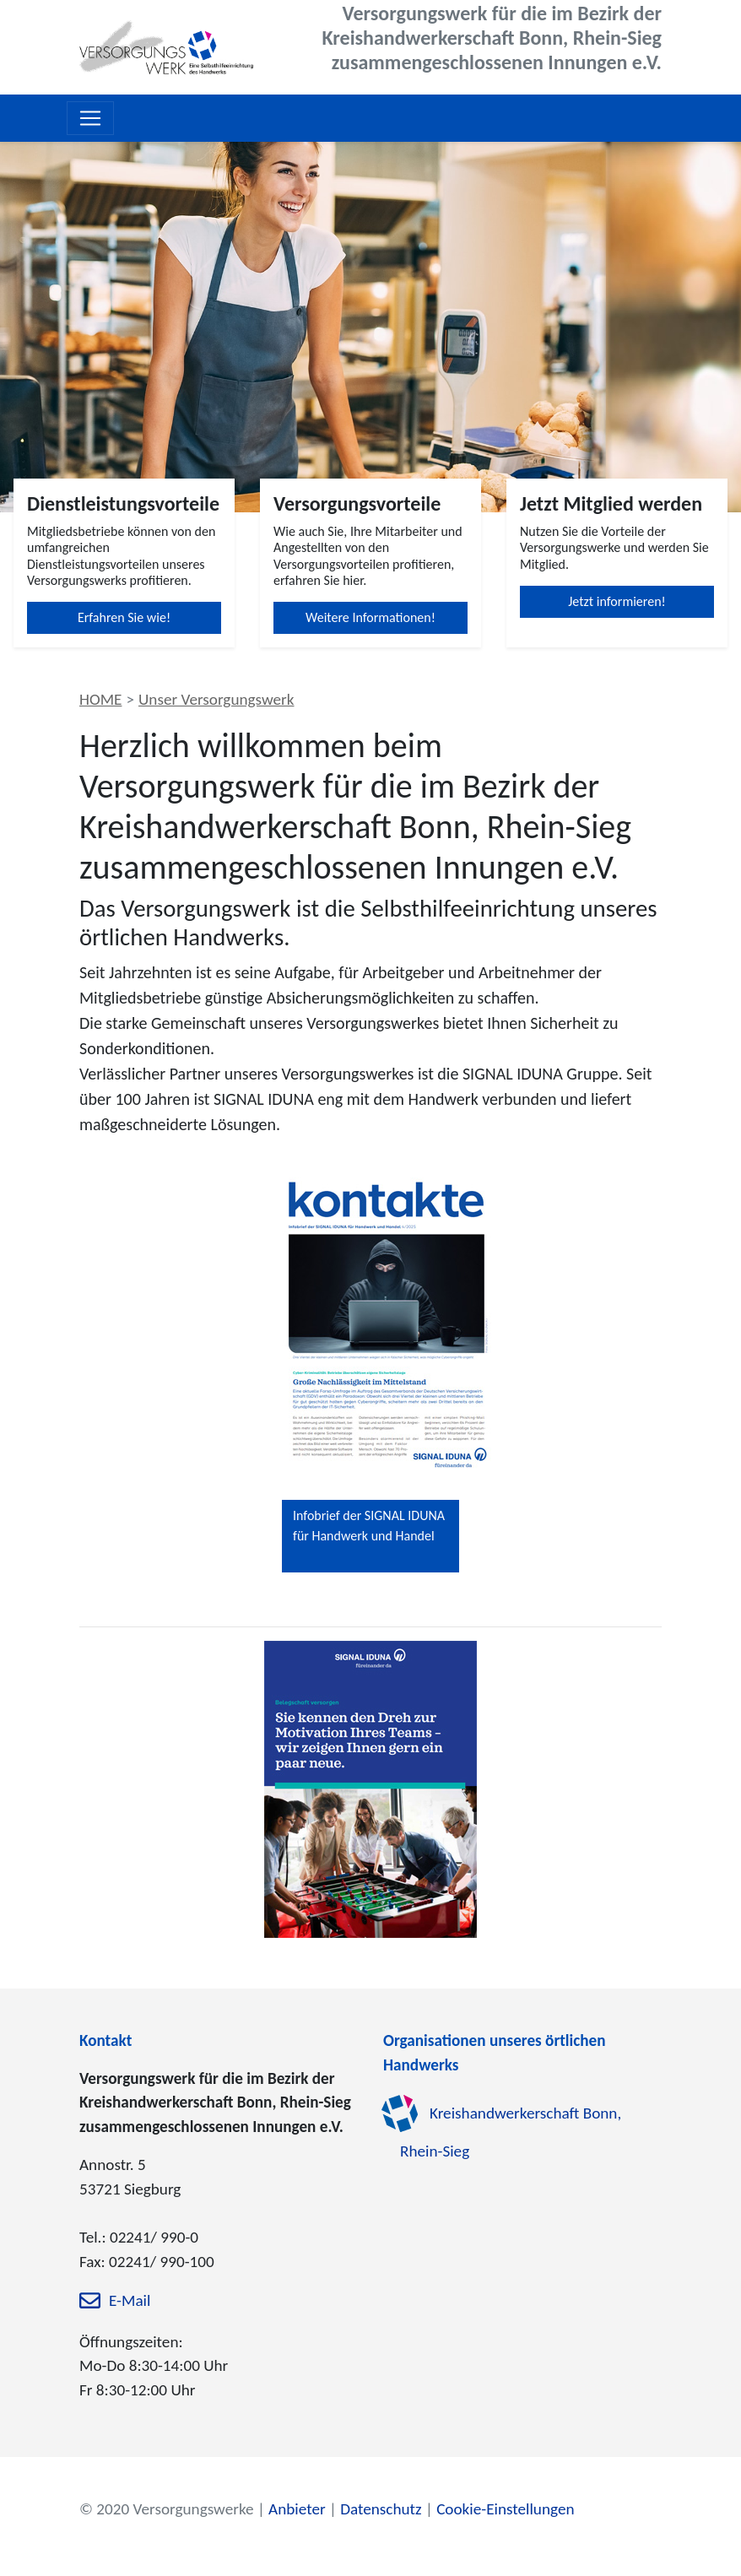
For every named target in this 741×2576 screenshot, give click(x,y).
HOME (100, 699)
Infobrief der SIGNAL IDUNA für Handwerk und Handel (369, 1525)
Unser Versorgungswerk (216, 699)
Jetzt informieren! (617, 601)
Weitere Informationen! (370, 617)
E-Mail (129, 2300)
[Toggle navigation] (90, 118)
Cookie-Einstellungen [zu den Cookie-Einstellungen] (505, 2509)
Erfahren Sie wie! (124, 617)
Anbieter (297, 2509)
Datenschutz (380, 2509)
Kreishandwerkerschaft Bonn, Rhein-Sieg (510, 2132)
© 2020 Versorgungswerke (166, 2509)
